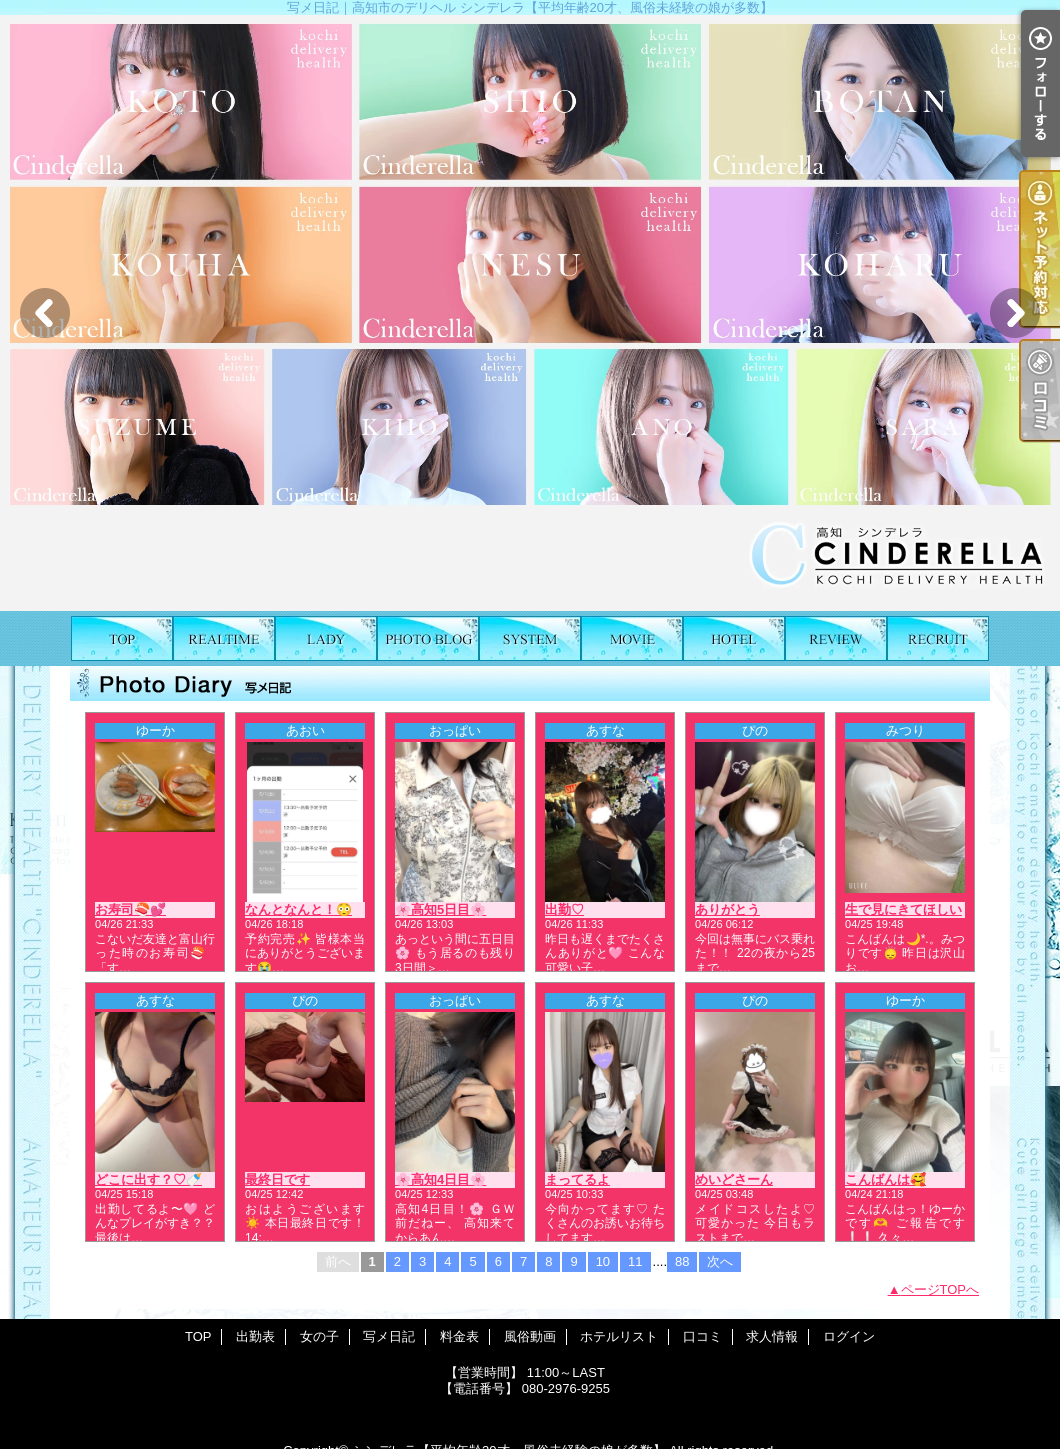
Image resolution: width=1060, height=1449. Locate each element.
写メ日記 (428, 638)
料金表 (530, 638)
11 (635, 1261)
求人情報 (938, 638)
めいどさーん (734, 1179)
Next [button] (1015, 313)
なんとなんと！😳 (298, 909)
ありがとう (727, 909)
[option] (530, 313)
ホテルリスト (734, 638)
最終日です (277, 1179)
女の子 (326, 638)
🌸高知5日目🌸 (440, 909)
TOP (122, 638)
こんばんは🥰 (885, 1179)
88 (682, 1261)
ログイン (849, 1336)
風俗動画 (632, 638)
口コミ (836, 638)
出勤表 (224, 638)
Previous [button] (45, 313)
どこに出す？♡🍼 (148, 1179)
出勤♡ (564, 909)
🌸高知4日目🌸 (440, 1179)
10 (603, 1261)
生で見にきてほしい (903, 909)
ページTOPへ (940, 1289)
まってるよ (577, 1179)
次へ (720, 1261)
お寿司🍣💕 (130, 909)
